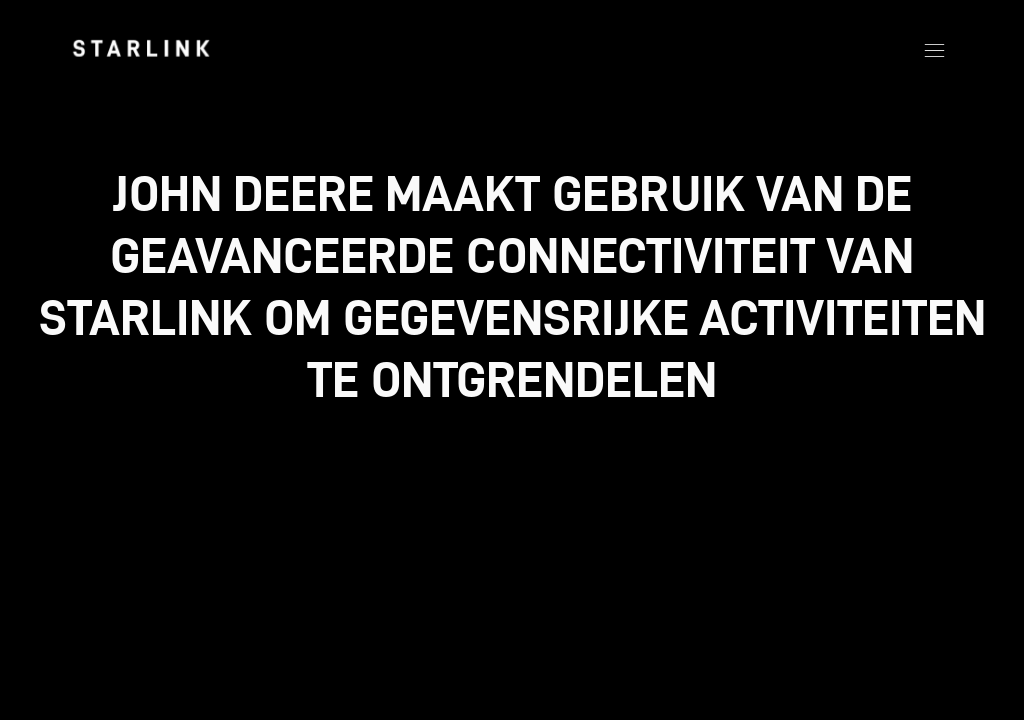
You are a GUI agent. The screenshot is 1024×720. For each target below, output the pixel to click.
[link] (141, 48)
